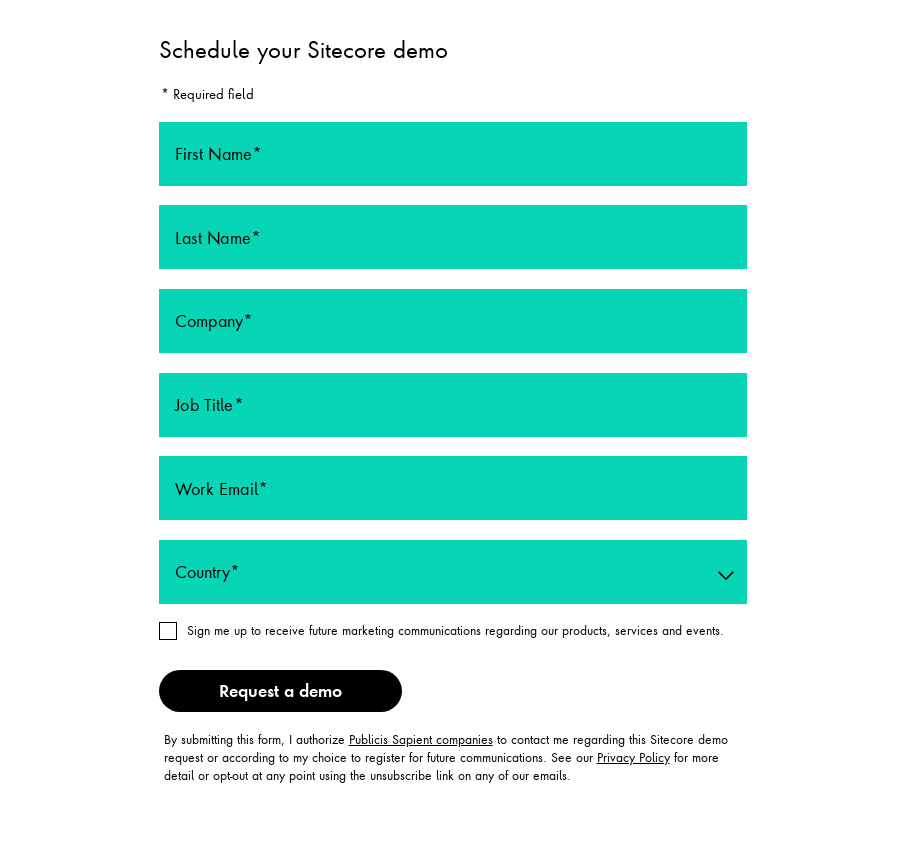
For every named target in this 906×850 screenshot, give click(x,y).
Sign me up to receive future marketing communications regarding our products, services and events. (455, 630)
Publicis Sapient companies (421, 739)
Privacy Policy (633, 757)
